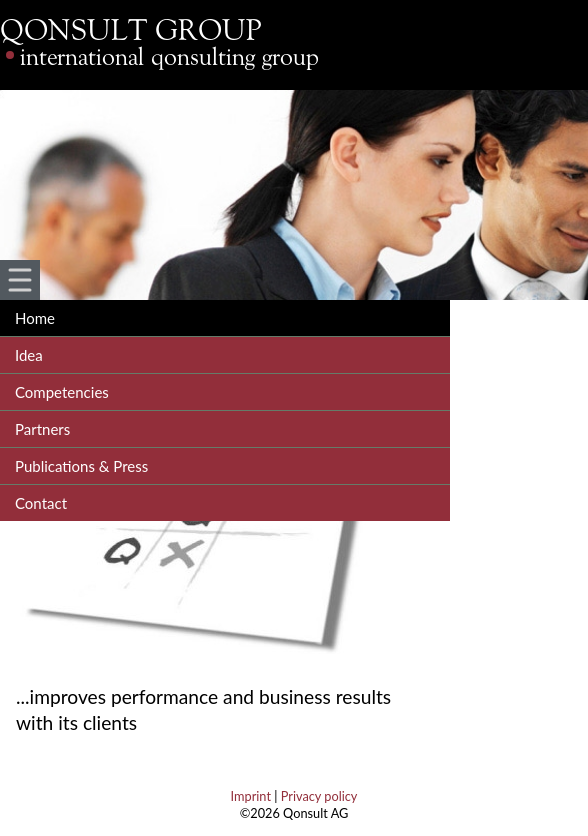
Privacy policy (319, 796)
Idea (29, 355)
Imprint (251, 796)
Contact (41, 503)
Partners (42, 429)
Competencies (62, 392)
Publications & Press (81, 466)
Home (35, 318)
